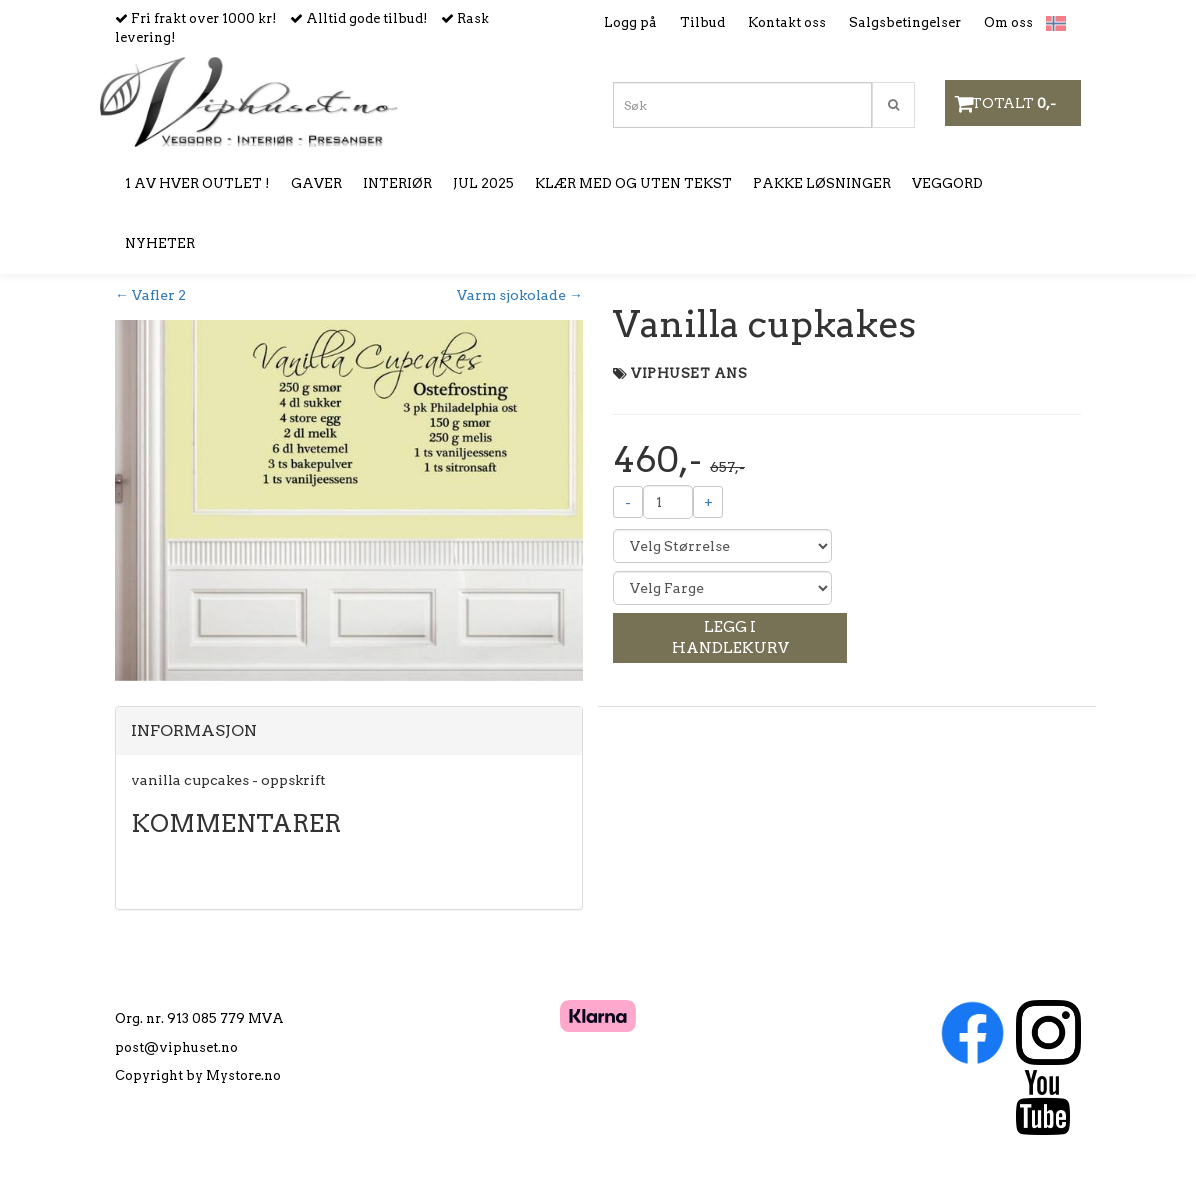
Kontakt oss (787, 22)
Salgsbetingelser (905, 22)
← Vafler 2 (150, 295)
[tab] (349, 731)
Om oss (1008, 22)
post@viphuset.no (176, 1047)
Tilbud (702, 22)
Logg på (630, 22)
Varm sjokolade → (520, 295)
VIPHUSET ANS (689, 373)
